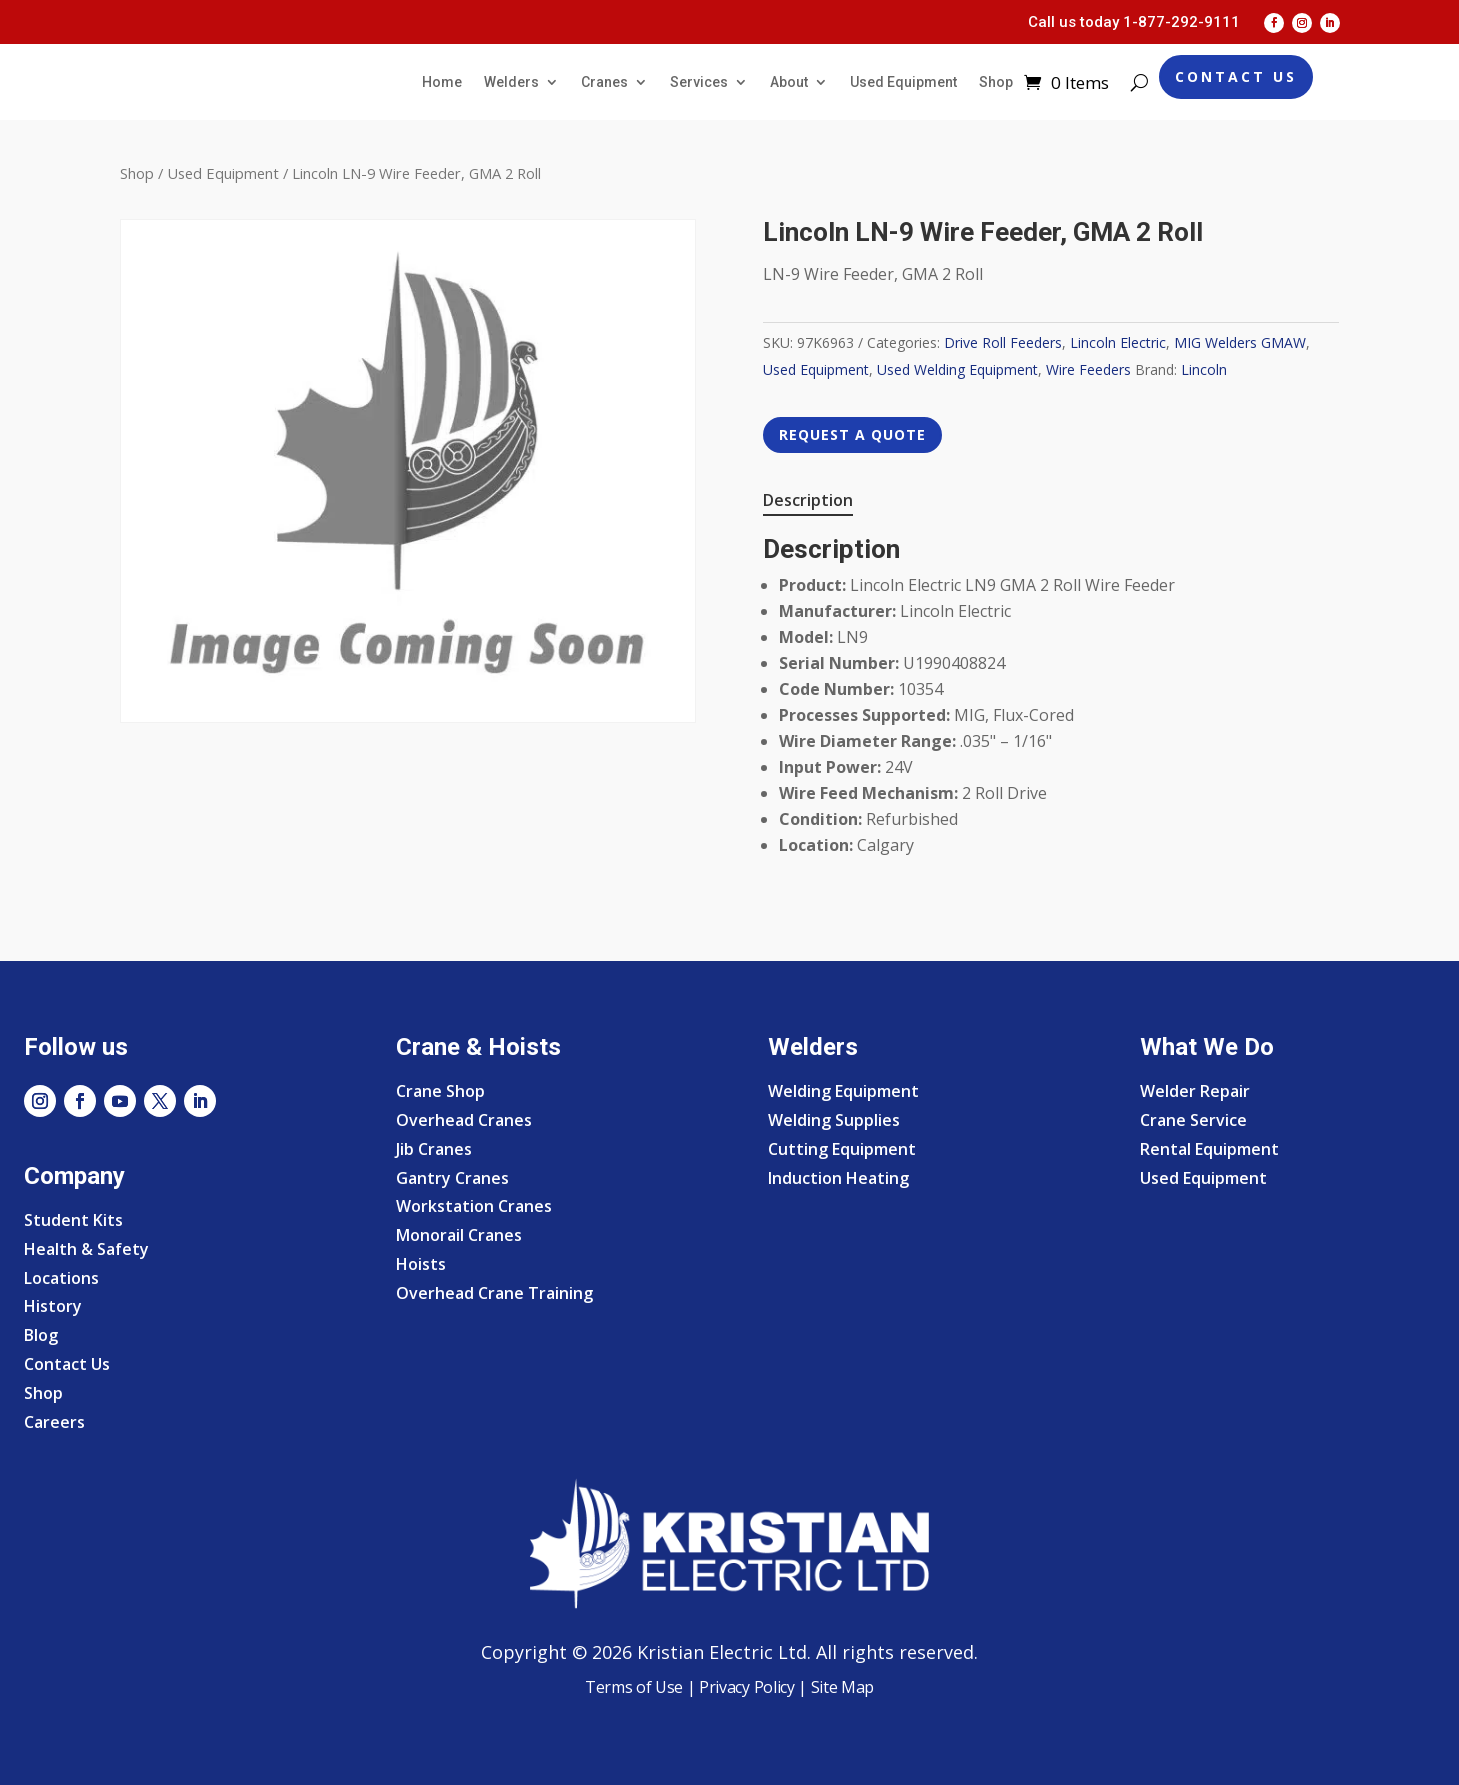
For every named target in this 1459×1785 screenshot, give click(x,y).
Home (442, 82)
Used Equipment (903, 82)
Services (699, 82)
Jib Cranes (434, 1149)
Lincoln (1204, 369)
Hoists (421, 1264)
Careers (54, 1422)
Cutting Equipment (842, 1149)
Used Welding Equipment (957, 369)
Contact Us (1236, 76)
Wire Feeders (1088, 369)
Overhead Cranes (464, 1120)
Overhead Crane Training (494, 1293)
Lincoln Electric (1118, 342)
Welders (511, 82)
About (789, 82)
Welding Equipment (843, 1091)
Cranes (604, 82)
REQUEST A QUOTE (852, 434)
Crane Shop (440, 1091)
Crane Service (1193, 1120)
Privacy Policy (747, 1687)
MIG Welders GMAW (1240, 342)
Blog (41, 1335)
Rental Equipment (1209, 1149)
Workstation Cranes (474, 1206)
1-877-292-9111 (1181, 22)
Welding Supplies (834, 1120)
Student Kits (73, 1220)
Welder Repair (1195, 1091)
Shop (996, 82)
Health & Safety (86, 1249)
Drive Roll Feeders (1003, 342)
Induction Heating (838, 1178)
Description (808, 500)
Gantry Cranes (452, 1178)
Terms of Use (634, 1687)
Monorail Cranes (459, 1235)
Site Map (840, 1687)
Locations (61, 1278)
